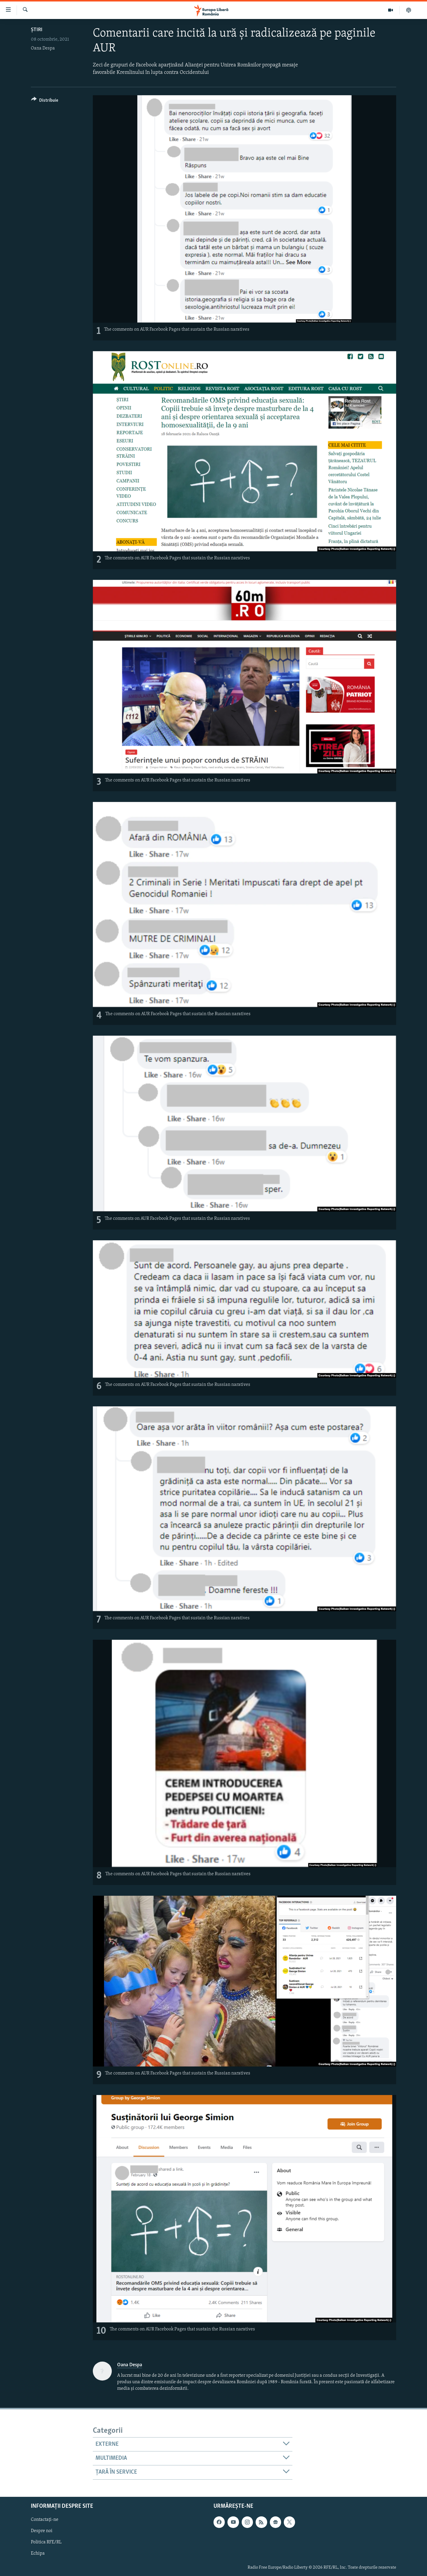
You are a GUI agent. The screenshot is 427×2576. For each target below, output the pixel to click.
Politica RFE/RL (46, 2542)
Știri (36, 30)
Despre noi (41, 2531)
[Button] (44, 101)
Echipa (38, 2553)
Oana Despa (43, 48)
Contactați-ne (44, 2519)
